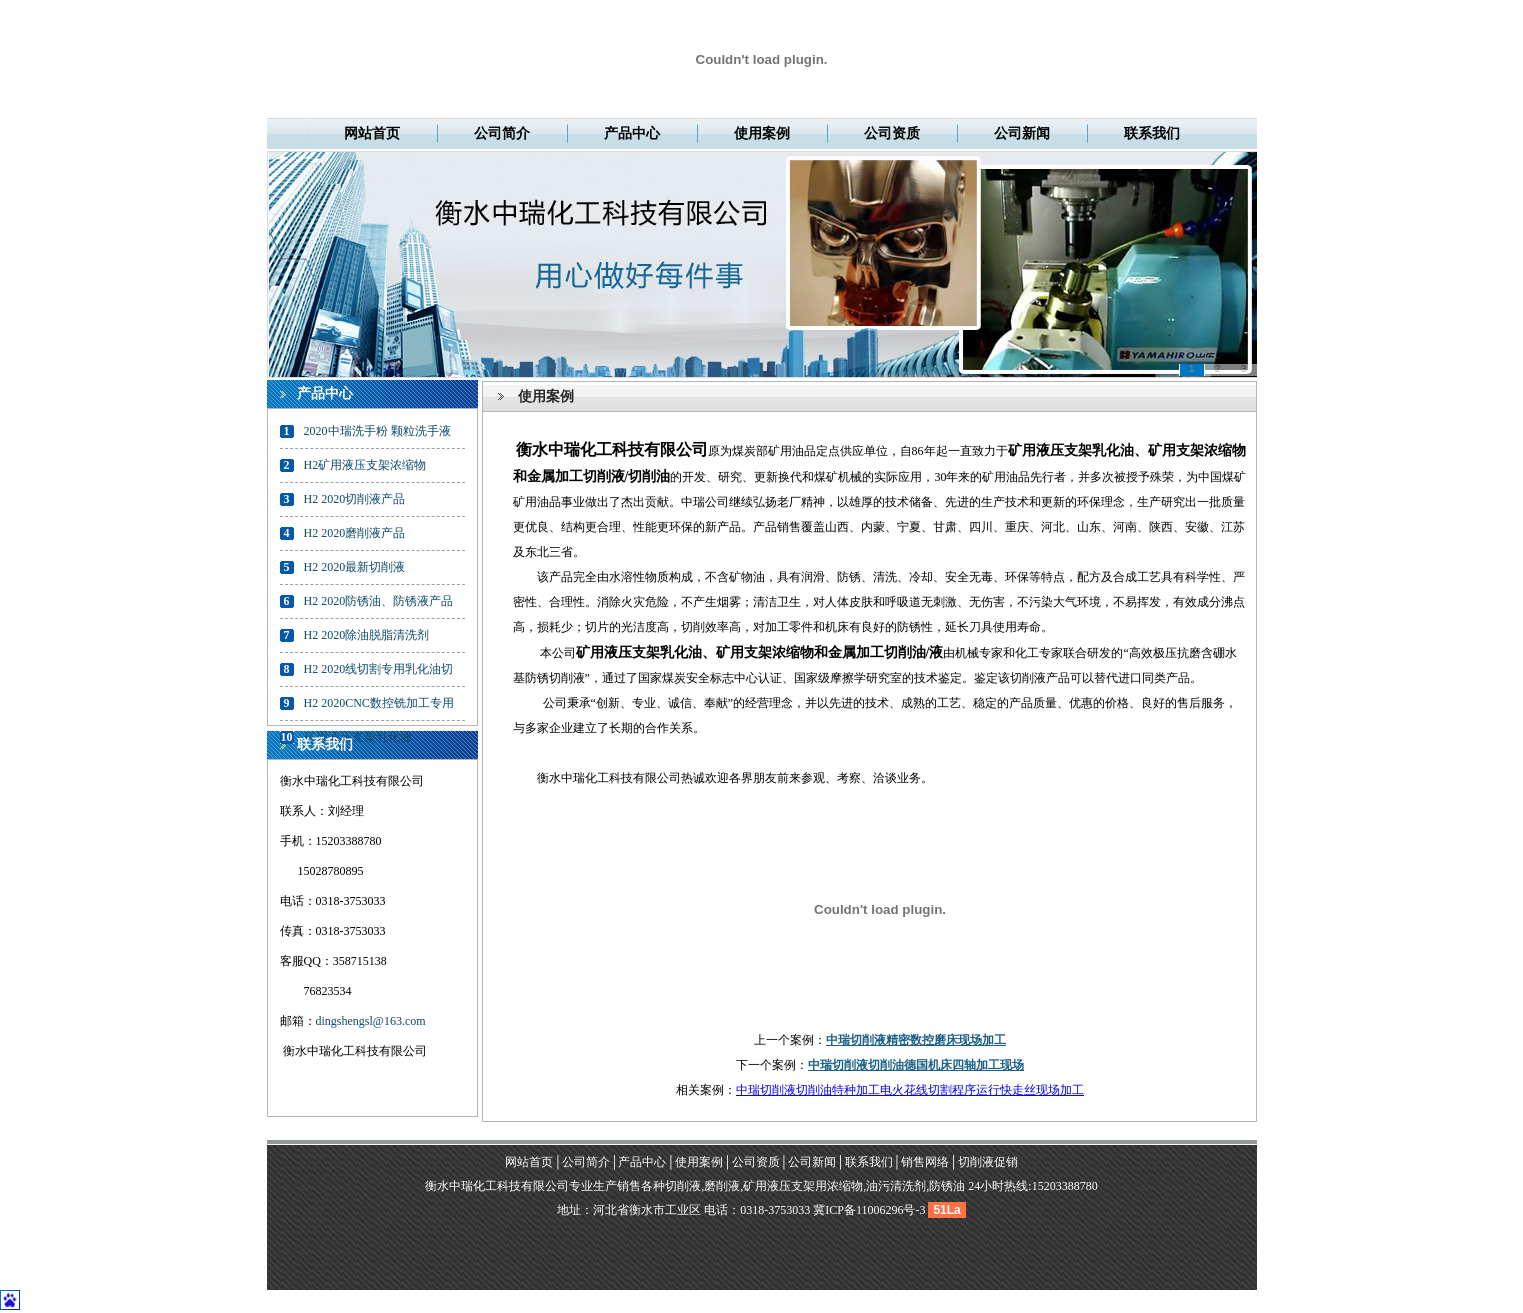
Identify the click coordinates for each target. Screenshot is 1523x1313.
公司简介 (502, 133)
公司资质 (892, 133)
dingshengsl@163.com (371, 1021)
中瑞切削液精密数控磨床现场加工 (916, 1040)
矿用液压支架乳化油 (358, 737)
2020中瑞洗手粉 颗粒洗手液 (377, 431)
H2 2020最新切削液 (355, 567)
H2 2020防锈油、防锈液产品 (379, 601)
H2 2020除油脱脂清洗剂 (367, 635)
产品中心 (632, 133)
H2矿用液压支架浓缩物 (365, 465)
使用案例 (762, 133)
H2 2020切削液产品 (355, 499)
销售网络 (925, 1162)
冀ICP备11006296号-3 (869, 1210)
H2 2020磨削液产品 (355, 533)
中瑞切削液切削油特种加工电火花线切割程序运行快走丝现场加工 (910, 1090)
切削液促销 (988, 1162)
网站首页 (372, 133)
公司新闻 (1022, 133)
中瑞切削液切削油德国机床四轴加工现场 (916, 1065)
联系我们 (1152, 133)
